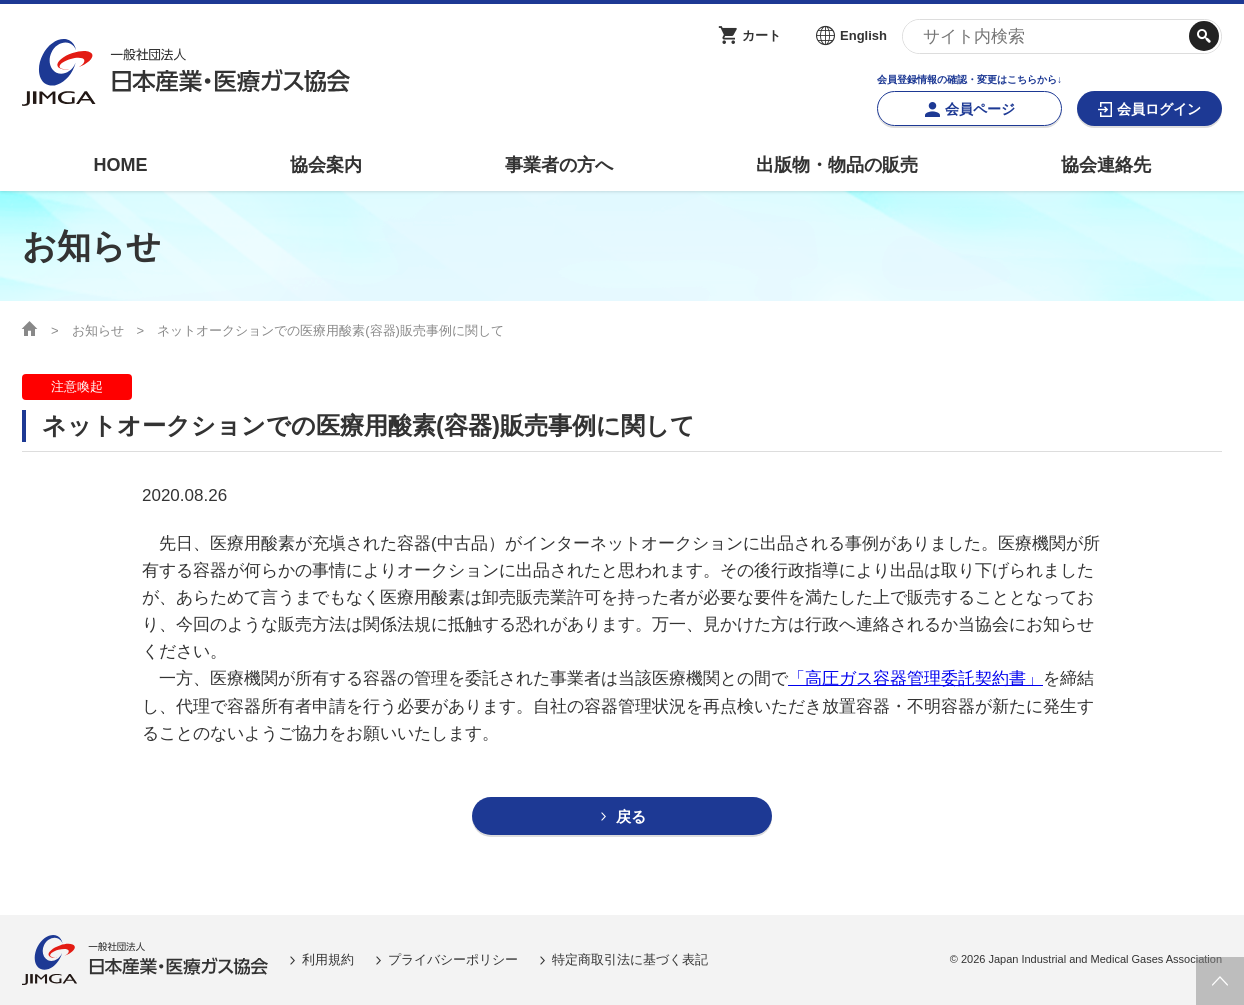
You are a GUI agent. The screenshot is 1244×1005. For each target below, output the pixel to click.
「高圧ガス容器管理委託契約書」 (915, 678)
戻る (631, 816)
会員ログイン (1159, 109)
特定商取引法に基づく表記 (630, 959)
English (863, 35)
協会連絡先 (1106, 165)
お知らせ (98, 330)
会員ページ (980, 109)
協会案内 (326, 165)
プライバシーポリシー (453, 959)
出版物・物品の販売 (837, 165)
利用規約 (328, 959)
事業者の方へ (559, 165)
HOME (120, 165)
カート (761, 35)
